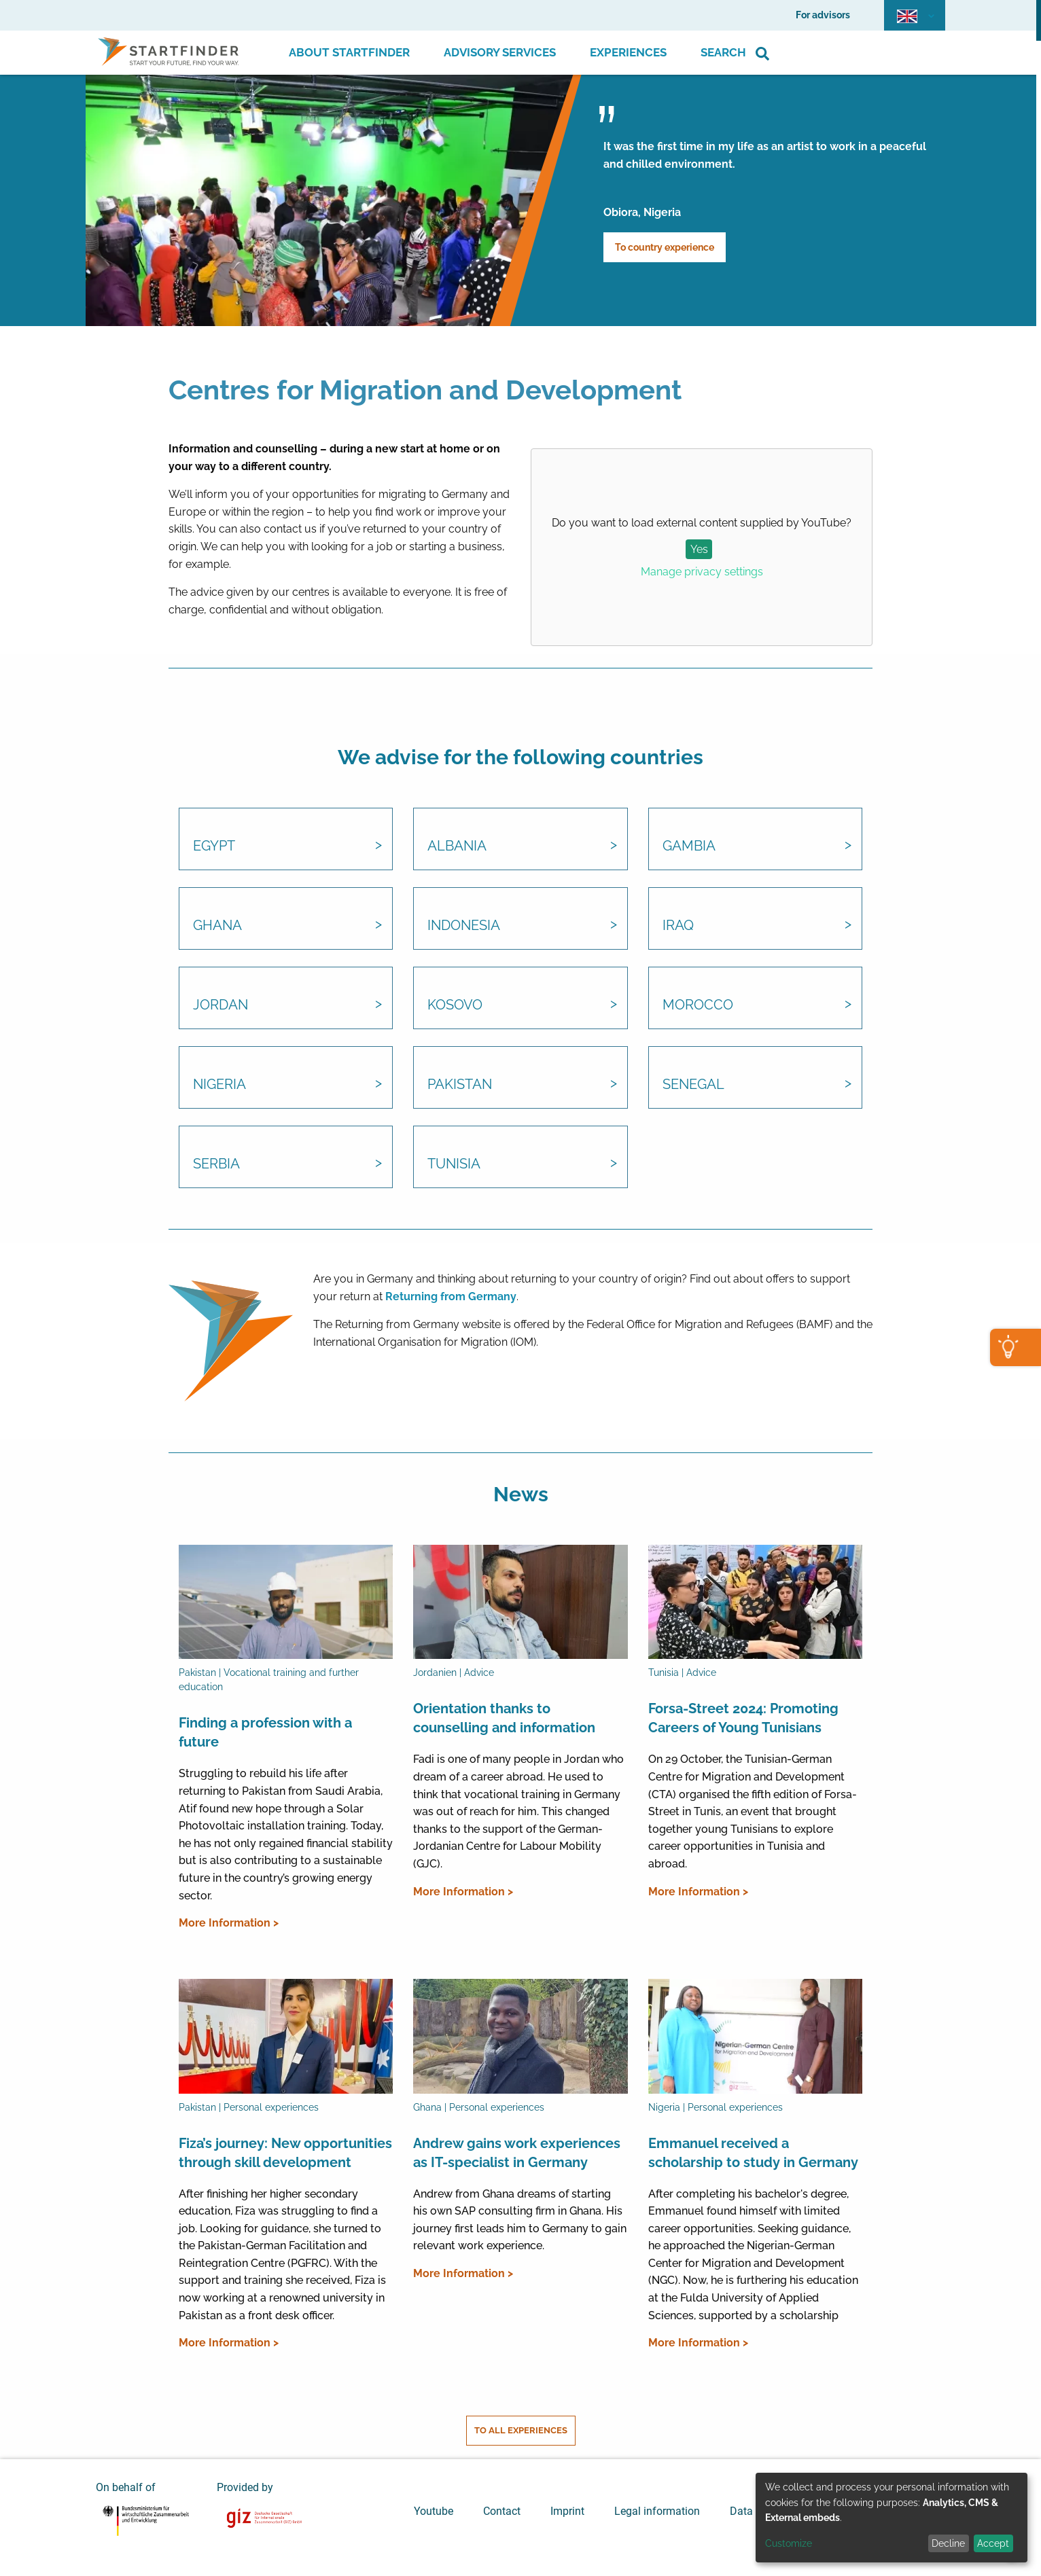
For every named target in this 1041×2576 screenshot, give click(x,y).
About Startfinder (349, 52)
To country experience (664, 247)
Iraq (678, 925)
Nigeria (219, 1084)
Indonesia (463, 925)
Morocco (698, 1005)
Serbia (216, 1164)
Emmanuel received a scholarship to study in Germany (753, 2152)
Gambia (689, 846)
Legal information (657, 2511)
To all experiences (520, 2430)
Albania (457, 846)
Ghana (217, 925)
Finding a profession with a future (265, 1732)
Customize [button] (788, 2543)
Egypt (214, 846)
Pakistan (459, 1084)
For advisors (823, 15)
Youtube (433, 2511)
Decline (948, 2543)
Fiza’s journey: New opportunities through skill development (285, 2152)
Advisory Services (500, 52)
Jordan (220, 1005)
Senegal (693, 1084)
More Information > (229, 1922)
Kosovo (454, 1005)
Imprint (567, 2511)
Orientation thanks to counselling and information (504, 1718)
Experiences (628, 52)
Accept (993, 2543)
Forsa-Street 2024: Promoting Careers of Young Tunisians (743, 1718)
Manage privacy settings (702, 571)
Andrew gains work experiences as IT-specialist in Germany (516, 2152)
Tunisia (453, 1164)
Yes (699, 549)
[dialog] (891, 2517)
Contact (501, 2511)
